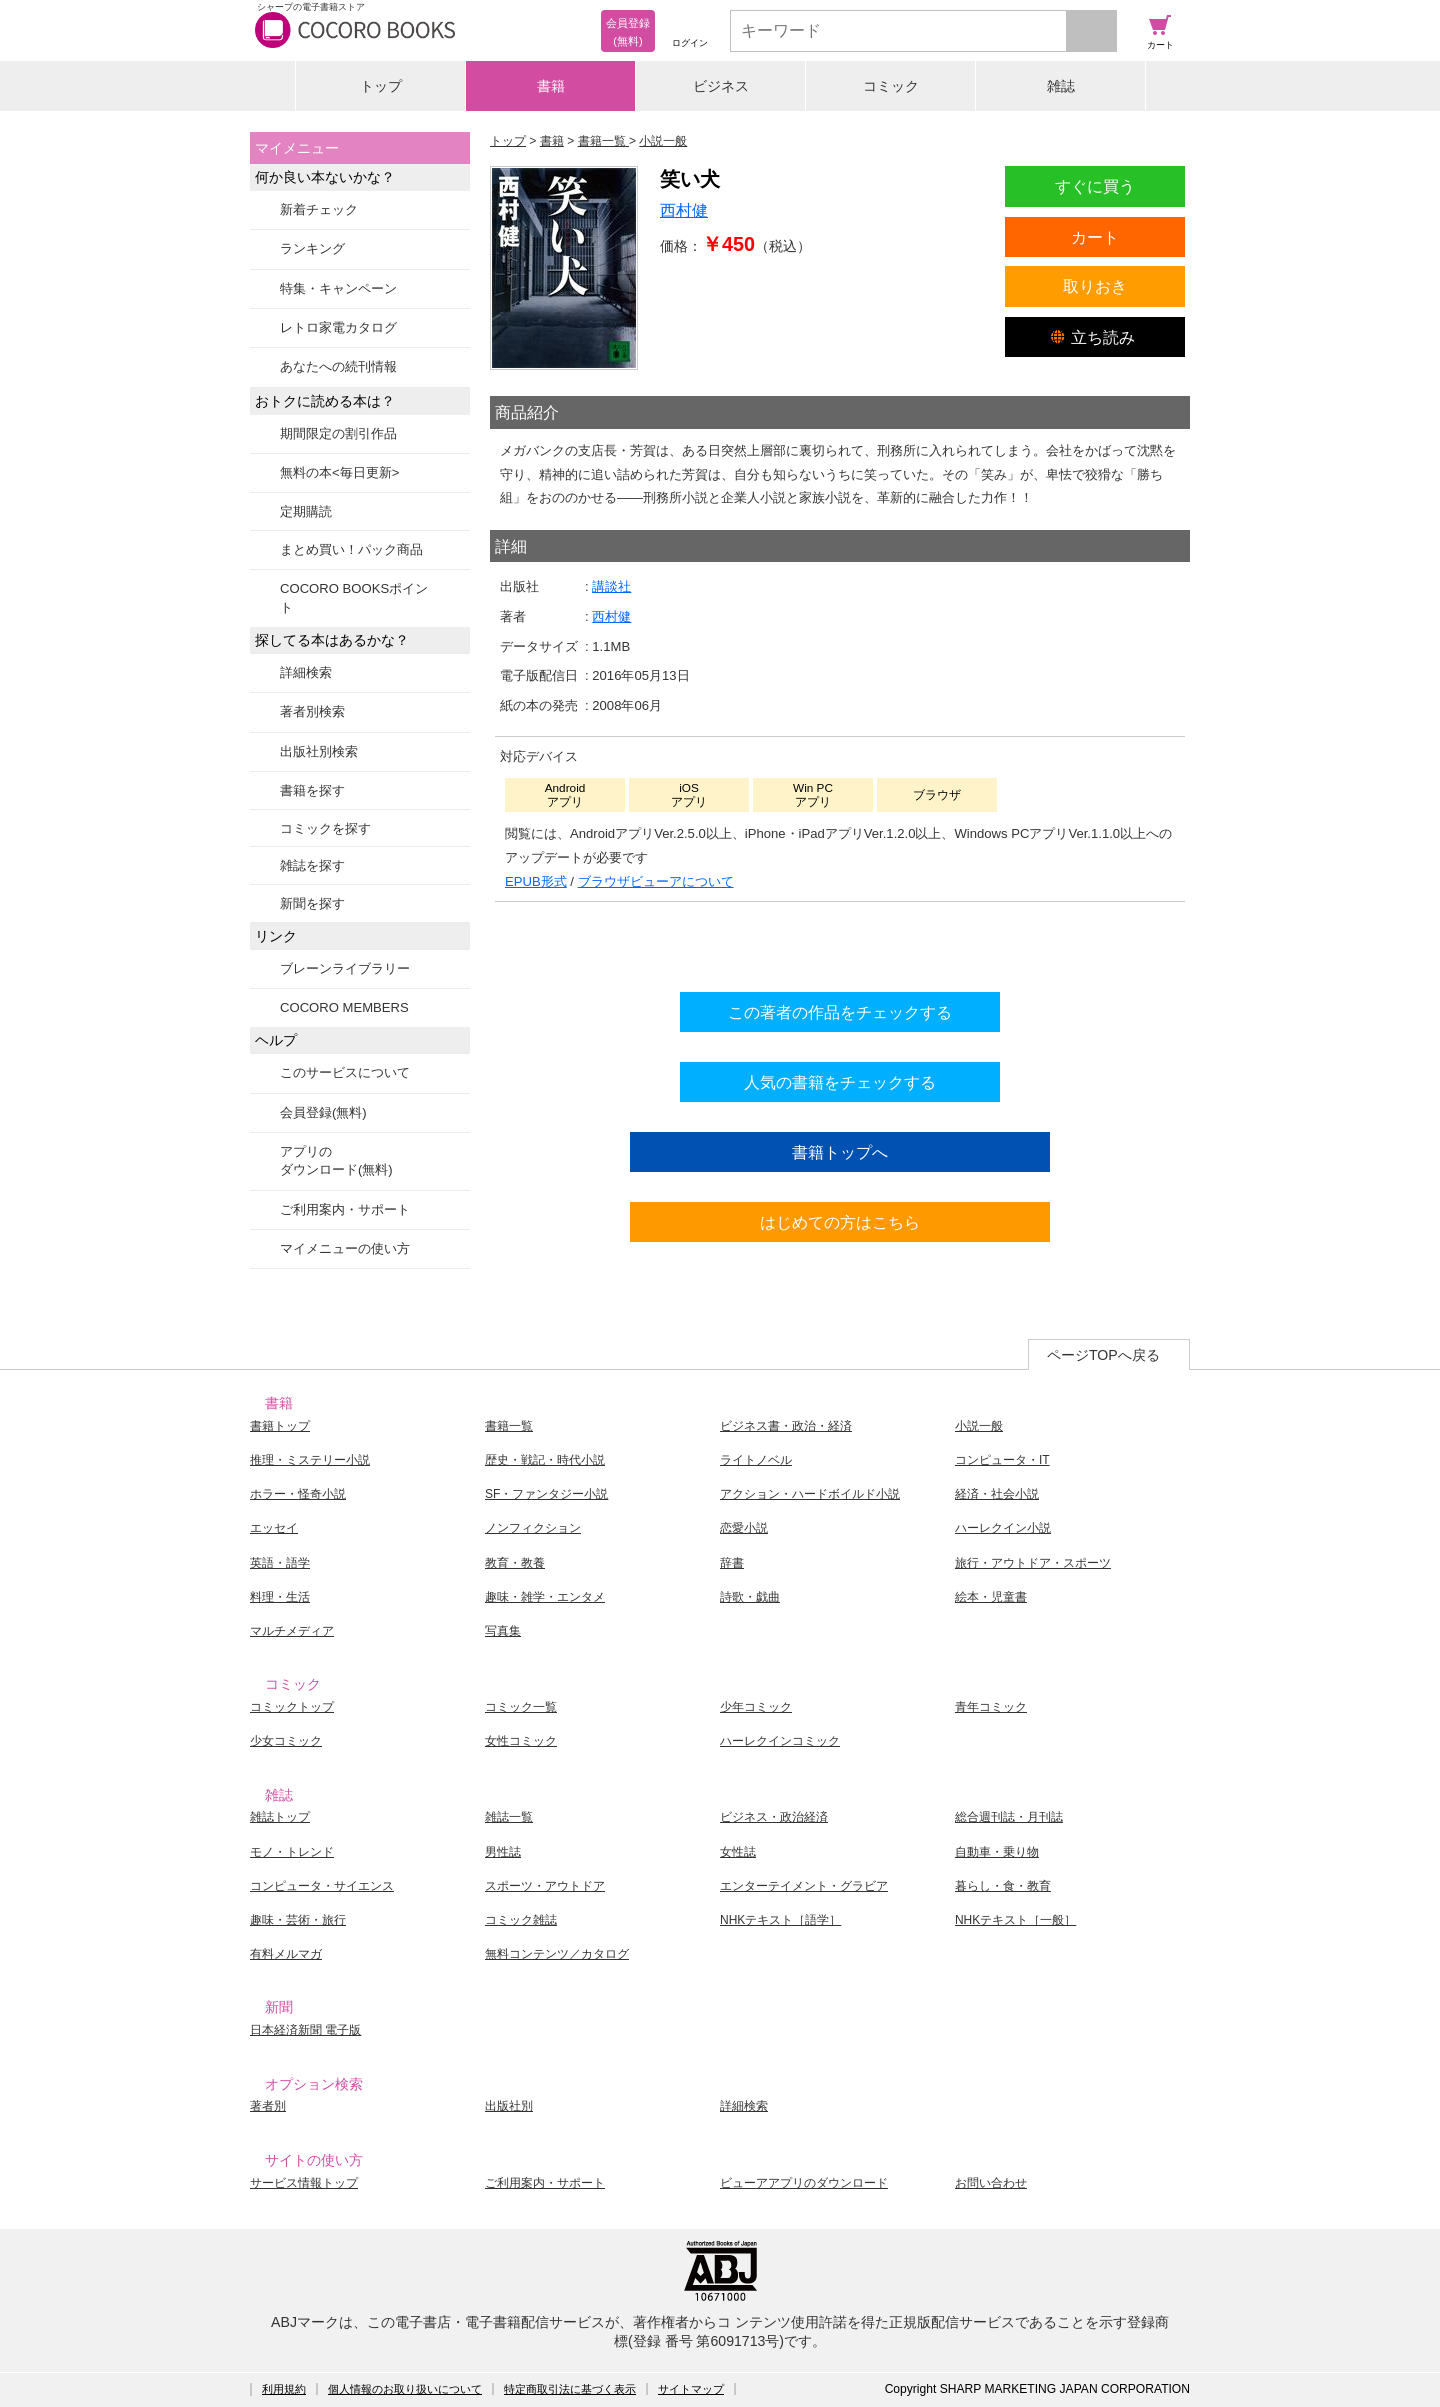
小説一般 (979, 1426)
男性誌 (503, 1852)
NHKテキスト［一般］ (1015, 1920)
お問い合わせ (991, 2183)
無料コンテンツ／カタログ (557, 1954)
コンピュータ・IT (1002, 1460)
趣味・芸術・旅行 (298, 1920)
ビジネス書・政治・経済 (786, 1426)
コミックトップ (292, 1707)
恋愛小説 (744, 1528)
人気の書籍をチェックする (840, 1082)
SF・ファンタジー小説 (546, 1494)
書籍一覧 (509, 1426)
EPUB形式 (536, 881)
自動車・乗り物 (997, 1852)
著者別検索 (312, 711)
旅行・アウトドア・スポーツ (1033, 1563)
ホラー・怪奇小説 (298, 1494)
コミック (891, 86)
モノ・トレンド (292, 1852)
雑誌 (1061, 86)
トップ (381, 86)
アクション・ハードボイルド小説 (810, 1494)
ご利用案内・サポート (345, 1209)
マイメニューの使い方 (345, 1248)
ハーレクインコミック (780, 1741)
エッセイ (274, 1528)
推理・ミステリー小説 (310, 1460)
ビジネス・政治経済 (774, 1817)
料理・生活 (280, 1597)
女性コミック (521, 1741)
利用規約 (284, 2389)
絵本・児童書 (991, 1597)
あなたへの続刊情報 (338, 366)
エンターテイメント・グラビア (804, 1886)
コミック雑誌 (521, 1920)
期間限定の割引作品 (338, 433)
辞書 (732, 1563)
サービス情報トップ (304, 2183)
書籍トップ (280, 1426)
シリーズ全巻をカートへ (840, 942)
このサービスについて (345, 1072)
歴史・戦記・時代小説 (545, 1460)
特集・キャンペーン (338, 288)
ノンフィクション (533, 1528)
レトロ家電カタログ (338, 327)
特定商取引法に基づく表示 (570, 2389)
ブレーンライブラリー (345, 968)
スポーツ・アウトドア (545, 1886)
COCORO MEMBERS (344, 1007)
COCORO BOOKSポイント (354, 597)
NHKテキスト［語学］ (780, 1920)
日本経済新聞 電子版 (305, 2030)
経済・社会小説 (997, 1494)
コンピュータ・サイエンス (322, 1886)
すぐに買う (1095, 186)
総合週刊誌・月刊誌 (1009, 1817)
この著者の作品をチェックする (840, 1012)
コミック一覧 (521, 1707)
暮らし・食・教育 (1003, 1886)
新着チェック (319, 209)
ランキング (312, 248)
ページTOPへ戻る (1103, 1355)
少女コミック (286, 1741)
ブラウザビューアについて (656, 881)
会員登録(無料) (323, 1112)
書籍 (551, 86)
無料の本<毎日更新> (339, 472)
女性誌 (738, 1852)
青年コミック (991, 1707)
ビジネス (721, 86)
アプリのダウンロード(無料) (336, 1160)
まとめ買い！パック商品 (351, 549)
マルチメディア (292, 1631)
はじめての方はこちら (840, 1222)
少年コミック (756, 1707)
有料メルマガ (286, 1954)
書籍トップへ (840, 1152)
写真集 (503, 1631)
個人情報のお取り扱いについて (405, 2389)
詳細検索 (306, 672)
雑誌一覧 (509, 1817)
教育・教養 (515, 1563)
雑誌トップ (280, 1817)
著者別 (268, 2106)
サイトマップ (691, 2389)
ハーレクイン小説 (1003, 1528)
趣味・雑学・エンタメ (545, 1597)
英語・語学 (280, 1563)
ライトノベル (756, 1460)
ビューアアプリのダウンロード (804, 2183)
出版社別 (509, 2106)
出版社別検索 (319, 751)
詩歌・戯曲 (750, 1597)
